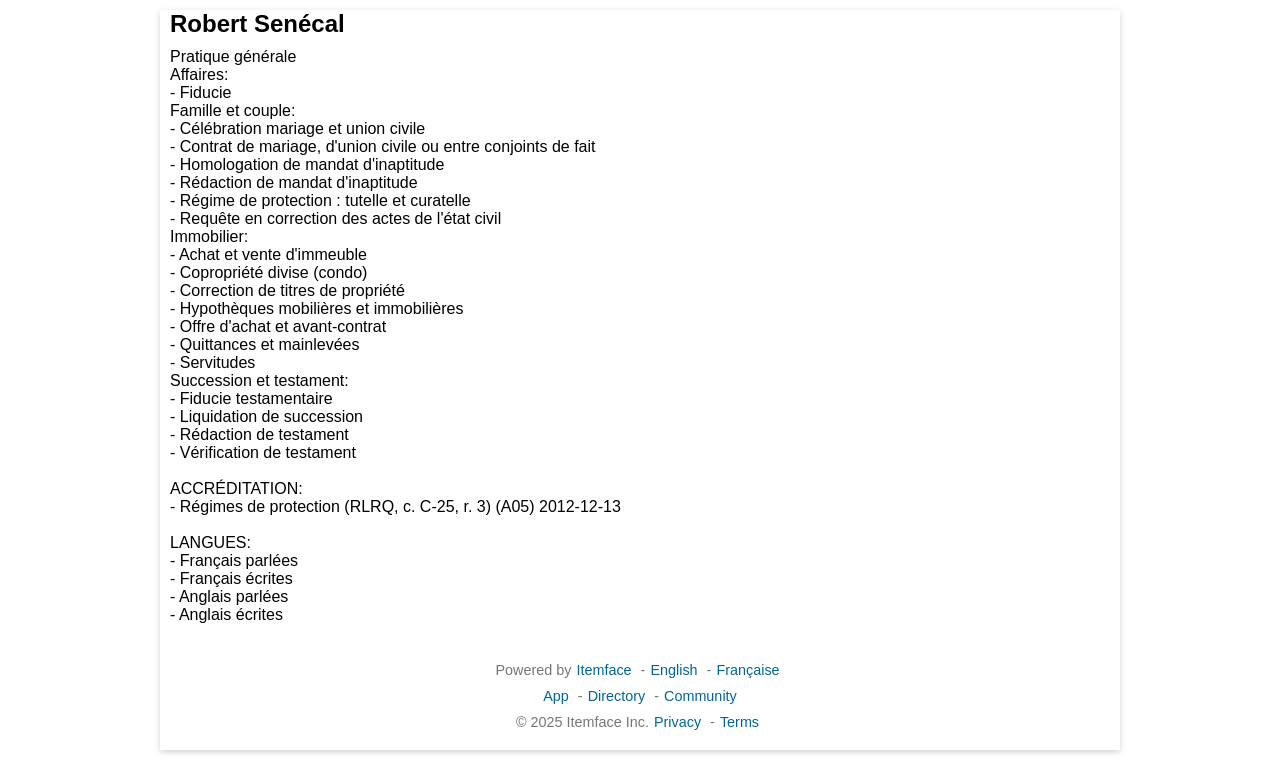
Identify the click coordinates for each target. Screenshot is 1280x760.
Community (700, 696)
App (556, 696)
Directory (617, 696)
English (673, 670)
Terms (739, 722)
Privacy (677, 722)
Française (747, 670)
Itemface (603, 670)
